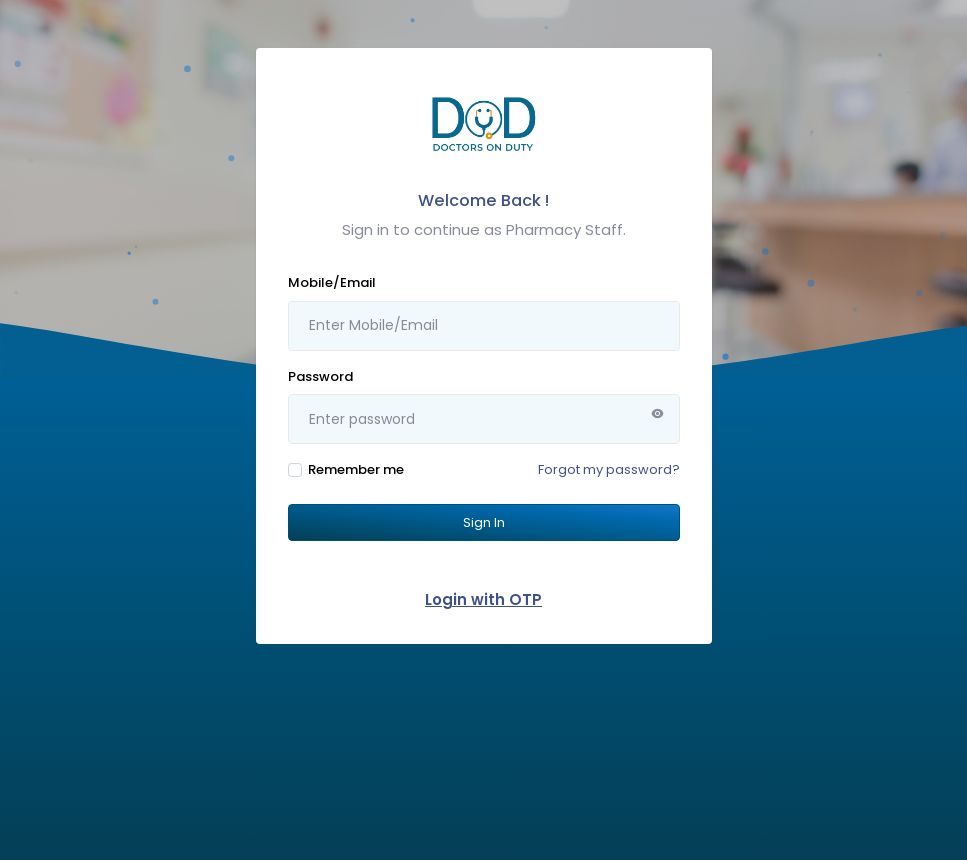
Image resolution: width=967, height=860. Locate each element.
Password (320, 376)
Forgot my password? (609, 469)
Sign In (484, 522)
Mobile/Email (332, 282)
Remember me (356, 469)
